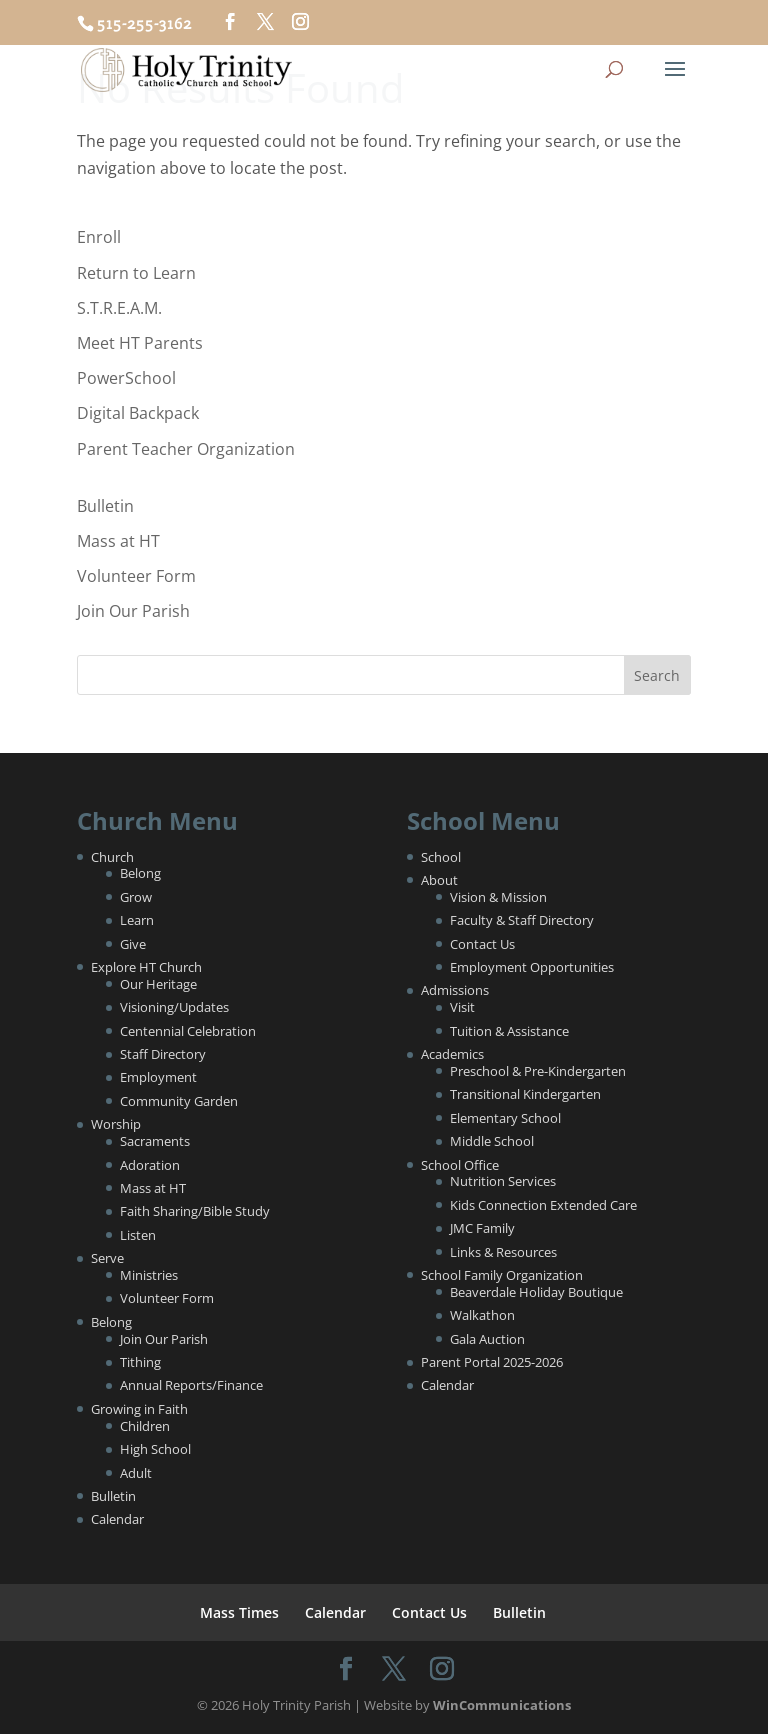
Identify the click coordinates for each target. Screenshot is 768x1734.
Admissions (455, 990)
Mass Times (239, 1612)
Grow (136, 897)
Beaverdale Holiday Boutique (536, 1292)
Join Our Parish (133, 611)
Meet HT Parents (140, 343)
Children (145, 1426)
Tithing (140, 1362)
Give (133, 944)
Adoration (150, 1165)
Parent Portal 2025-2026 (492, 1362)
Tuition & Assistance (509, 1031)
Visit (462, 1007)
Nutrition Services (503, 1181)
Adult (136, 1473)
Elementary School (505, 1118)
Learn (137, 920)
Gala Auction (487, 1339)
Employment (158, 1077)
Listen (138, 1235)
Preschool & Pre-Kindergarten (538, 1071)
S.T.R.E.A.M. (119, 308)
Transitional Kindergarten (525, 1094)
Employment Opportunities (532, 967)
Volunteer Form (136, 576)
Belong (140, 873)
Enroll (99, 237)
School (441, 857)
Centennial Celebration (188, 1031)
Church (112, 857)
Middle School (492, 1141)
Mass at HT (118, 541)
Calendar (117, 1519)
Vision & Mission (498, 897)
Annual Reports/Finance (191, 1385)
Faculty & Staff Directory (522, 920)
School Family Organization (502, 1275)
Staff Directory (163, 1054)
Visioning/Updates (174, 1007)
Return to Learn (136, 273)
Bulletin (105, 506)
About (439, 880)
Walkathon (482, 1315)
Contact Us (482, 944)
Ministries (149, 1275)
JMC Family (482, 1228)
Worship (116, 1124)
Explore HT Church (146, 967)
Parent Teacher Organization (186, 449)
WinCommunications (502, 1705)
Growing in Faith (139, 1409)
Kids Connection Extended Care (543, 1205)
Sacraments (155, 1141)
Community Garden (179, 1101)
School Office (460, 1165)
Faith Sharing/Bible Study (195, 1211)
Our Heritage (158, 984)
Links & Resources (503, 1252)
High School (155, 1449)
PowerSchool (126, 378)
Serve (107, 1258)
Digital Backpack (138, 413)
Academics (452, 1054)
